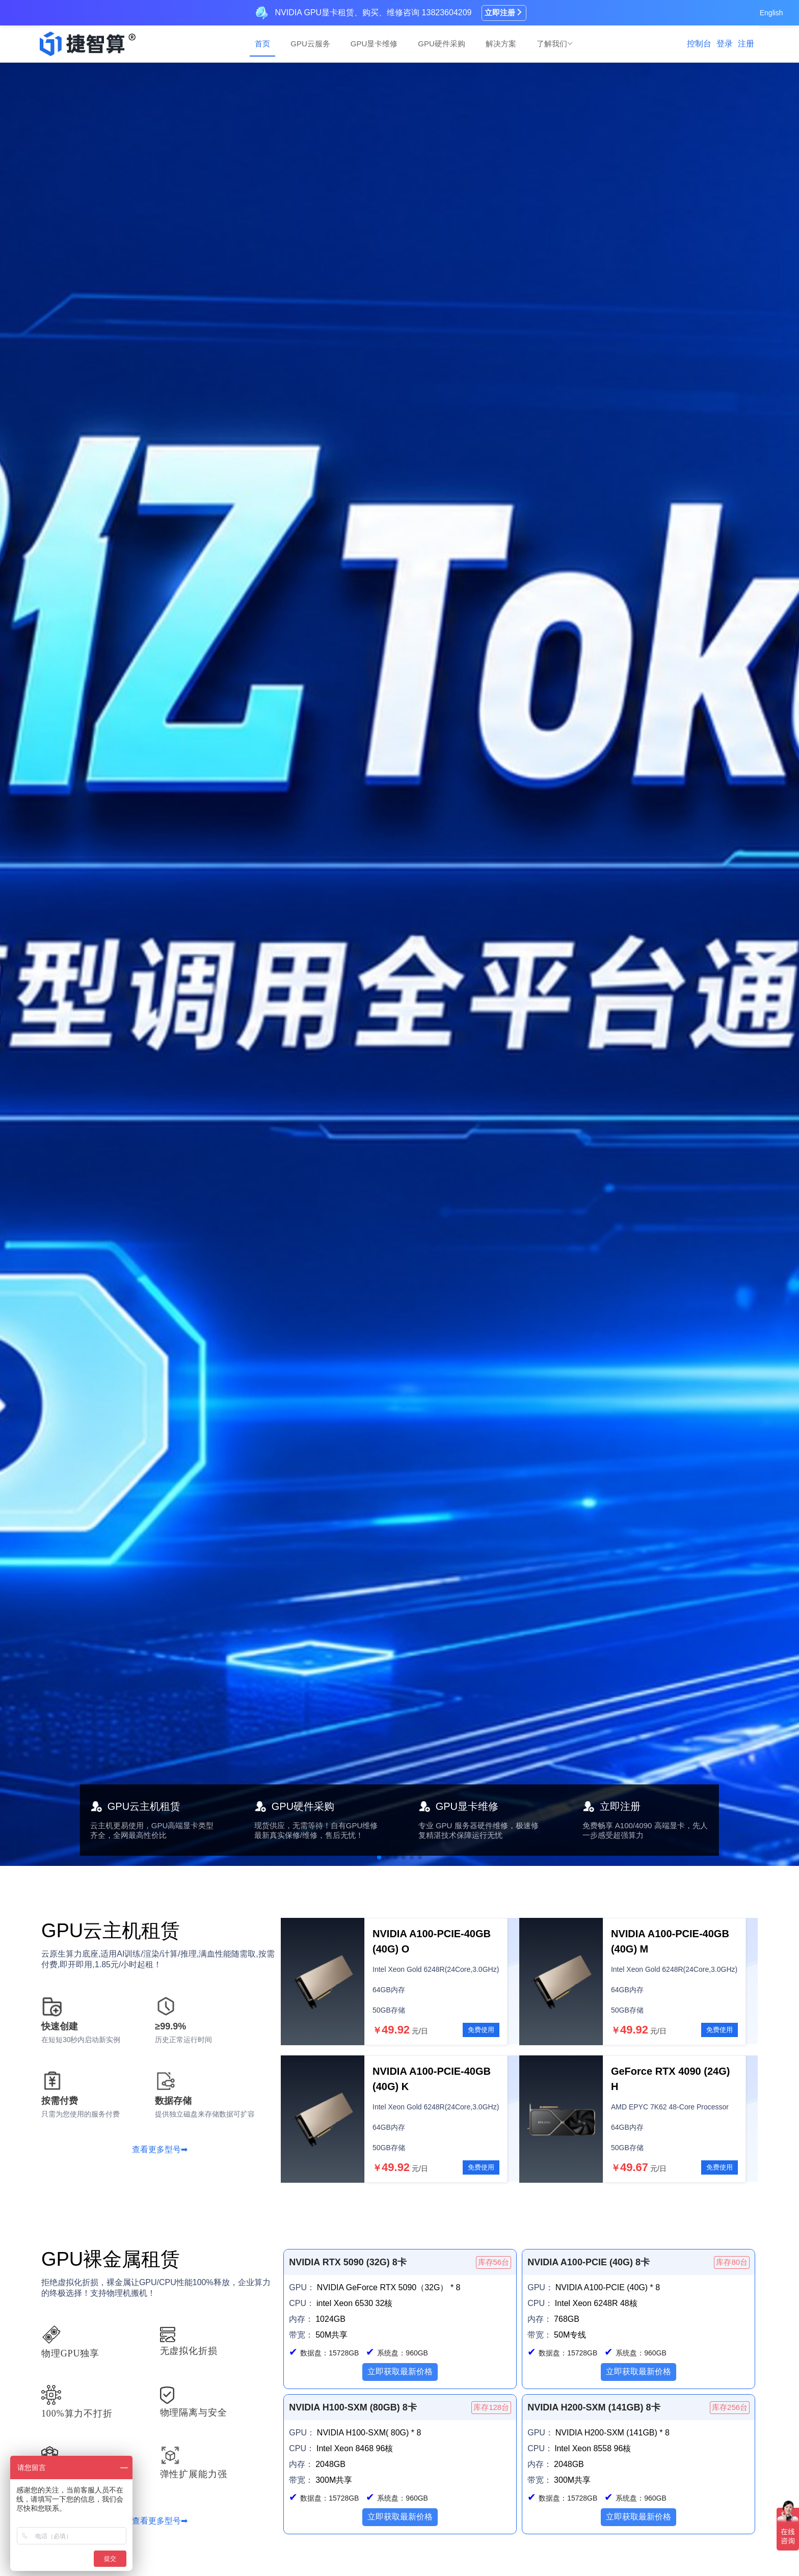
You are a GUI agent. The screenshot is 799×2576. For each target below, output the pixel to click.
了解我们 (554, 44)
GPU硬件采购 (441, 43)
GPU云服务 (310, 43)
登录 (724, 43)
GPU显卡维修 (374, 43)
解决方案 (501, 43)
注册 (746, 43)
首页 (262, 43)
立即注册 (504, 12)
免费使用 (481, 2029)
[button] (379, 1857)
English (771, 13)
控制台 (699, 43)
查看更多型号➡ (160, 2149)
